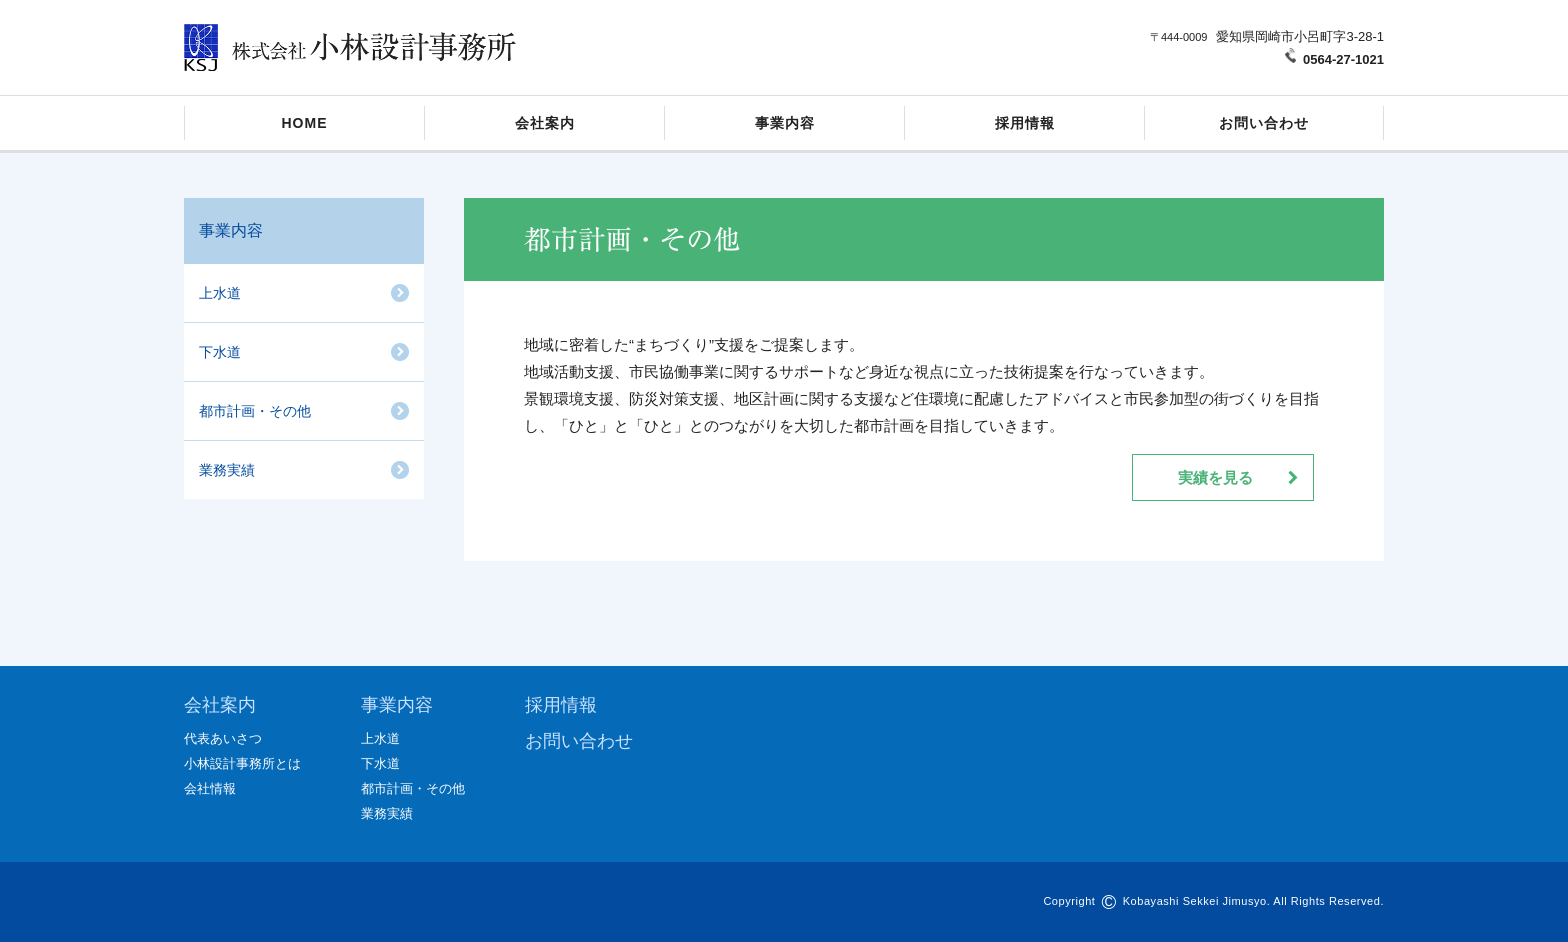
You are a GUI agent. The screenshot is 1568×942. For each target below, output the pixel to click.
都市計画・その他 (255, 411)
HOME (305, 123)
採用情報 (1025, 123)
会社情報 (210, 788)
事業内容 (785, 123)
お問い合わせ (1264, 123)
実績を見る (1215, 477)
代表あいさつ (223, 738)
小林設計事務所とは (242, 763)
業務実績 (227, 470)
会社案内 (545, 123)
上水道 (220, 293)
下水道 (220, 352)
